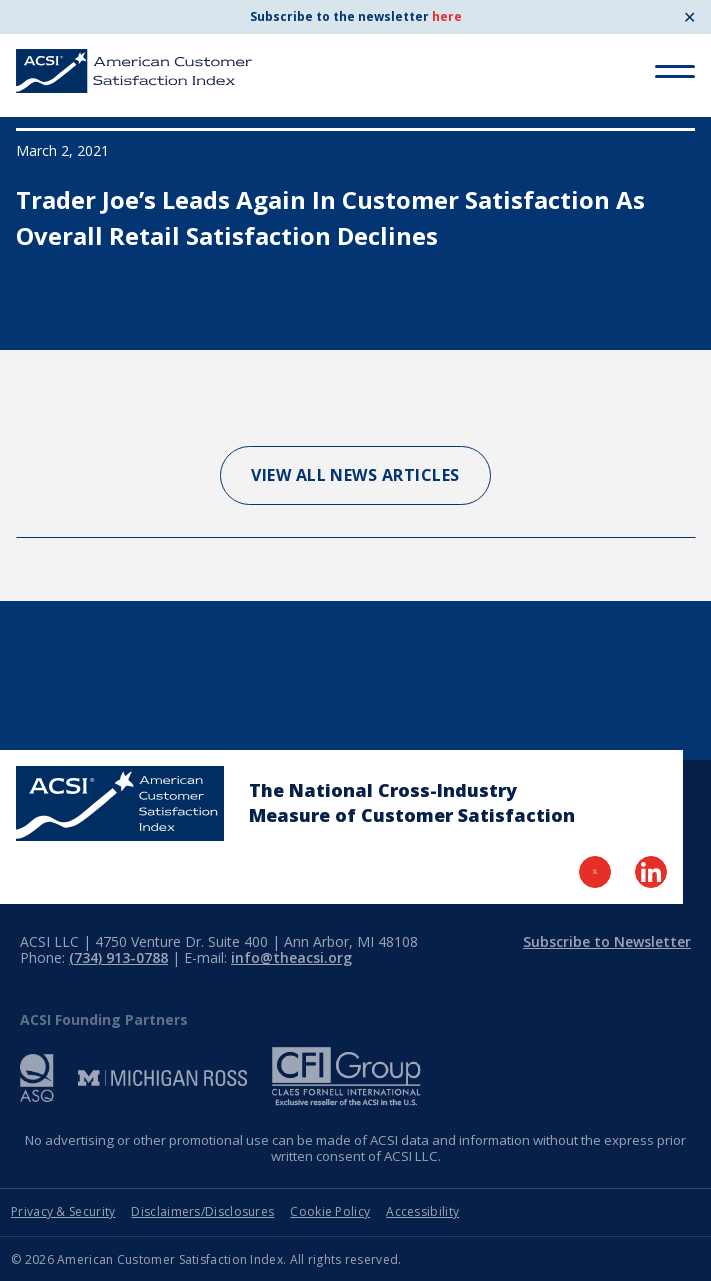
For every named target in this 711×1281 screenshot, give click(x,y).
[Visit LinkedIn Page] (651, 872)
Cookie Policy (330, 1211)
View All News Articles (355, 475)
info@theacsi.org (291, 957)
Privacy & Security (63, 1211)
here (447, 16)
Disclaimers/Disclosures (202, 1211)
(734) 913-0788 (118, 957)
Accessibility (422, 1211)
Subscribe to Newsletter (607, 941)
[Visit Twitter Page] (595, 872)
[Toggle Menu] (675, 71)
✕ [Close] (689, 17)
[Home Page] (120, 803)
